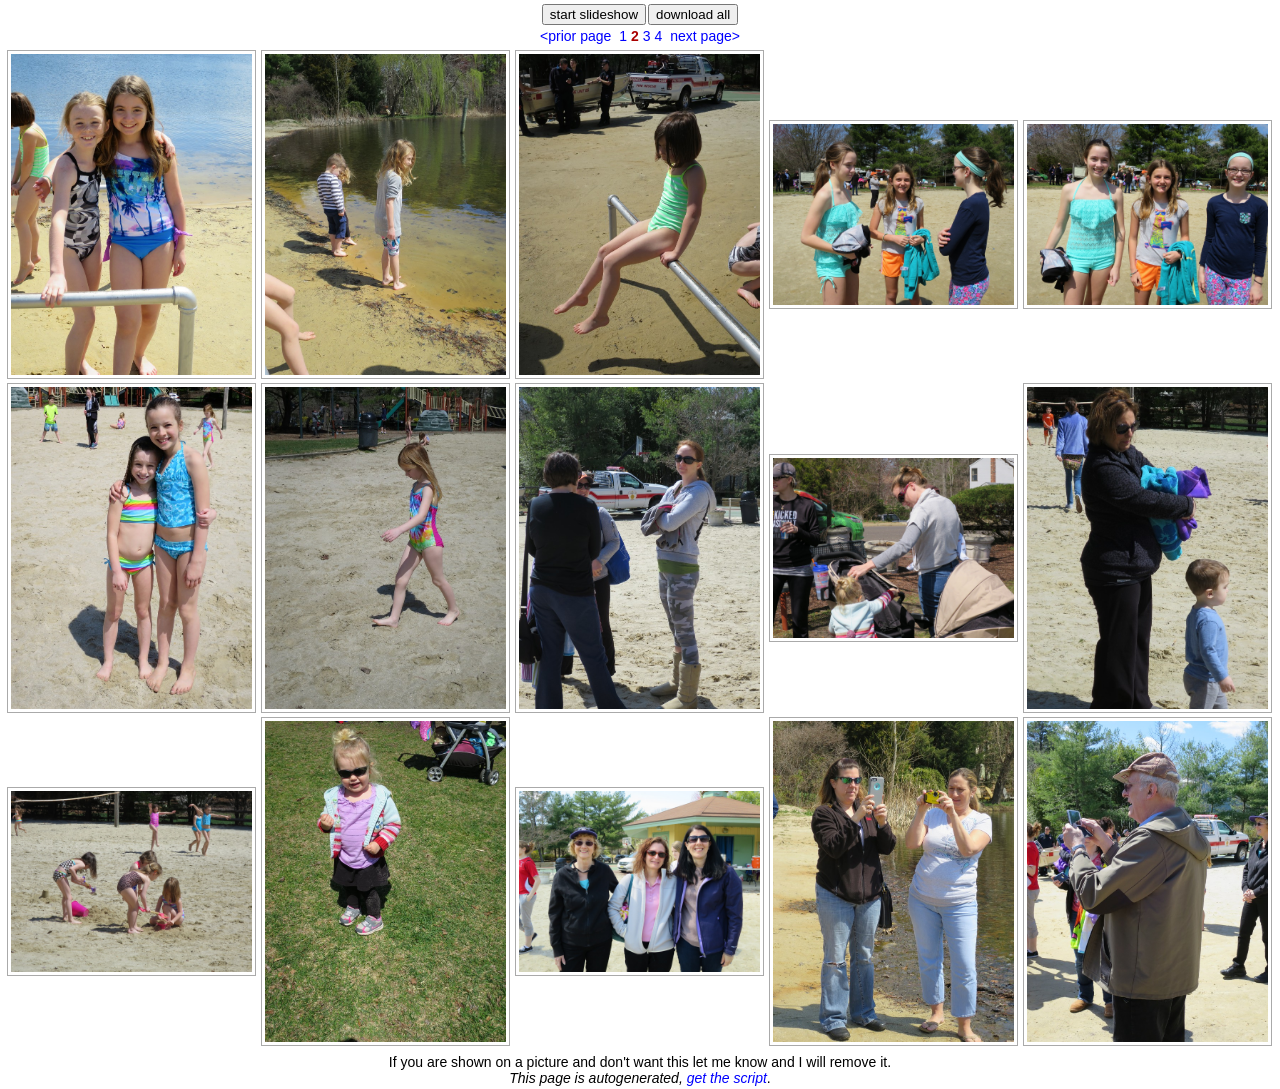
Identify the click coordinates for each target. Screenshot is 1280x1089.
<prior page (575, 36)
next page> (705, 36)
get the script (727, 1078)
